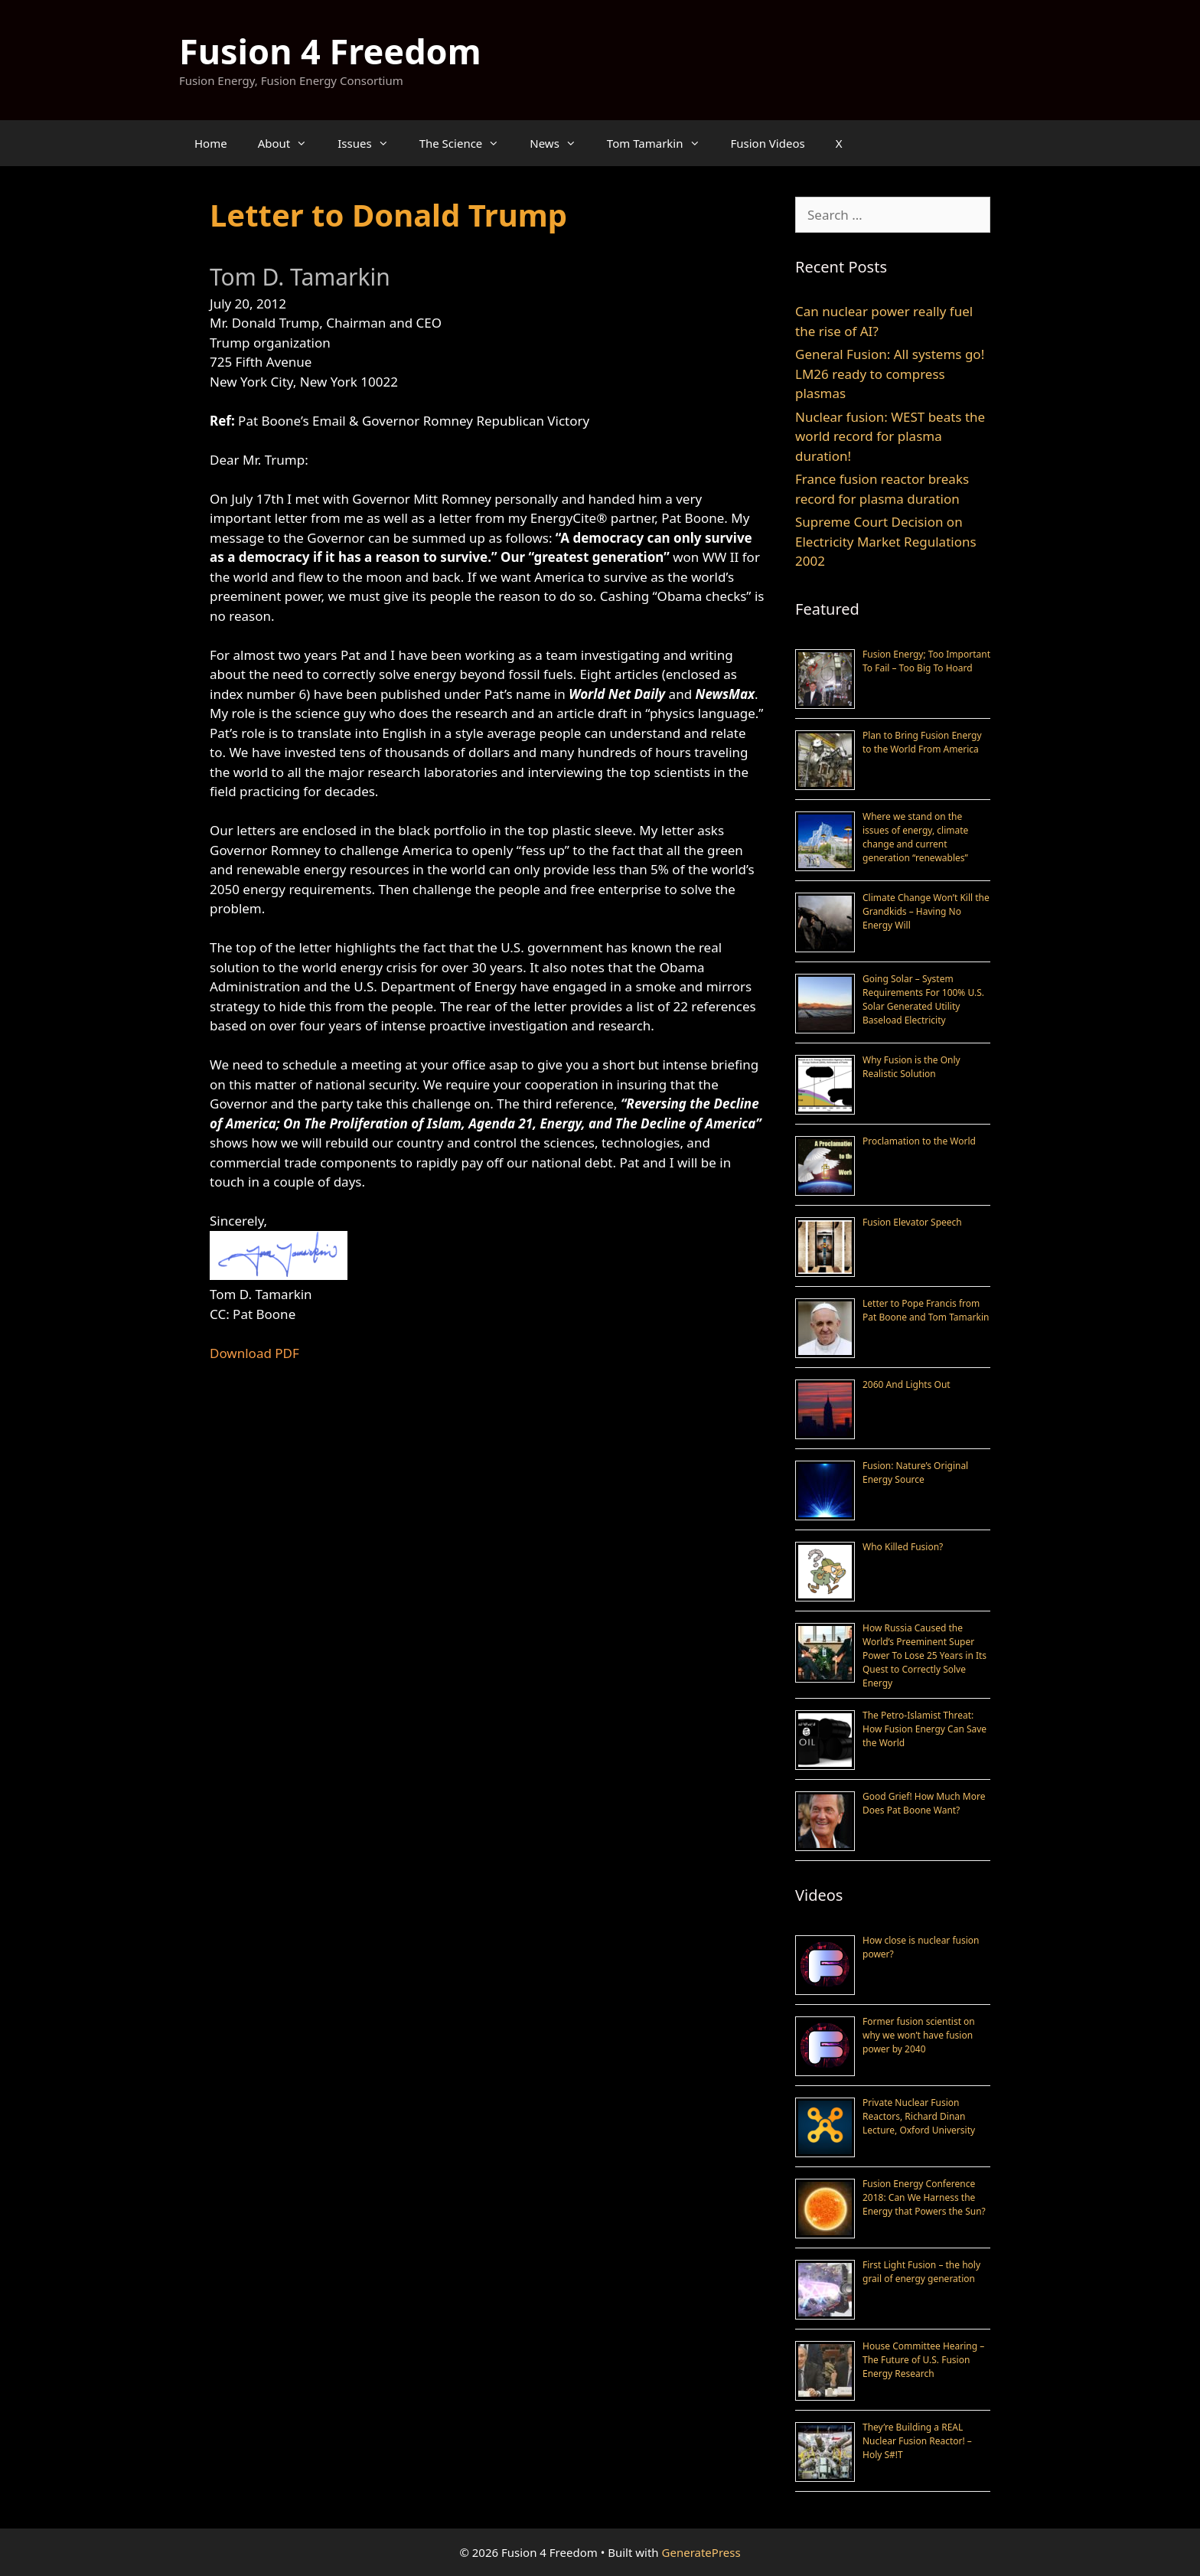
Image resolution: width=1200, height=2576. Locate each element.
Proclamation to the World (919, 1141)
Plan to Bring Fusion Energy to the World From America (922, 742)
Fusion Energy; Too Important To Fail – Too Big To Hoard (926, 661)
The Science (467, 143)
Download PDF (254, 1353)
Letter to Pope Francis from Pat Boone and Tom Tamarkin (925, 1310)
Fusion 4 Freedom (330, 51)
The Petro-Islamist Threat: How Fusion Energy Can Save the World (924, 1729)
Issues (370, 143)
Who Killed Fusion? (902, 1546)
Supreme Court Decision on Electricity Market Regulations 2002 (886, 541)
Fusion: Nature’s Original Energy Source (915, 1472)
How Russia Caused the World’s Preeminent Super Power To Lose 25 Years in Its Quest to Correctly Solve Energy (924, 1655)
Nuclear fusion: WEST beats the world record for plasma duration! (890, 436)
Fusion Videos (768, 143)
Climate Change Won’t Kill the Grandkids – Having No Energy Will (926, 911)
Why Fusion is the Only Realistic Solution (911, 1066)
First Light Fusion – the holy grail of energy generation (921, 2271)
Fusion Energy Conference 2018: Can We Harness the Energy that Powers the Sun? (924, 2197)
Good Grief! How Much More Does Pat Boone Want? (923, 1803)
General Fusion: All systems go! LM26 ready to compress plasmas (889, 373)
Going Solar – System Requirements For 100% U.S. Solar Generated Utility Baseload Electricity (923, 999)
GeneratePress (701, 2552)
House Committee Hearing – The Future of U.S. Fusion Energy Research (923, 2359)
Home (210, 143)
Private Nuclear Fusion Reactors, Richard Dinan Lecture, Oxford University (918, 2116)
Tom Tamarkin (661, 143)
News (561, 143)
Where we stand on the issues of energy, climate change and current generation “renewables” (915, 837)
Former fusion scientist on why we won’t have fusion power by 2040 (918, 2035)
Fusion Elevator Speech (912, 1222)
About (290, 143)
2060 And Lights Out (906, 1384)
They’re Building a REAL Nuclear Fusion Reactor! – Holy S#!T (917, 2441)
